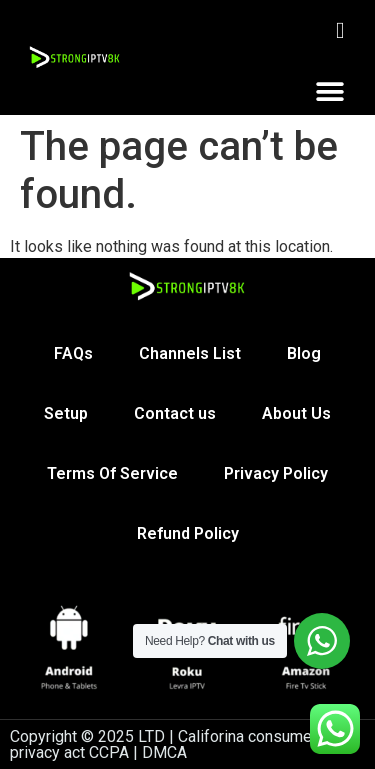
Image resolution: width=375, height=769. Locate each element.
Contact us (175, 413)
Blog (304, 353)
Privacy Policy (276, 473)
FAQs (73, 353)
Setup (66, 413)
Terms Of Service (112, 473)
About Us (296, 413)
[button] (329, 91)
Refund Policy (188, 533)
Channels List (190, 353)
